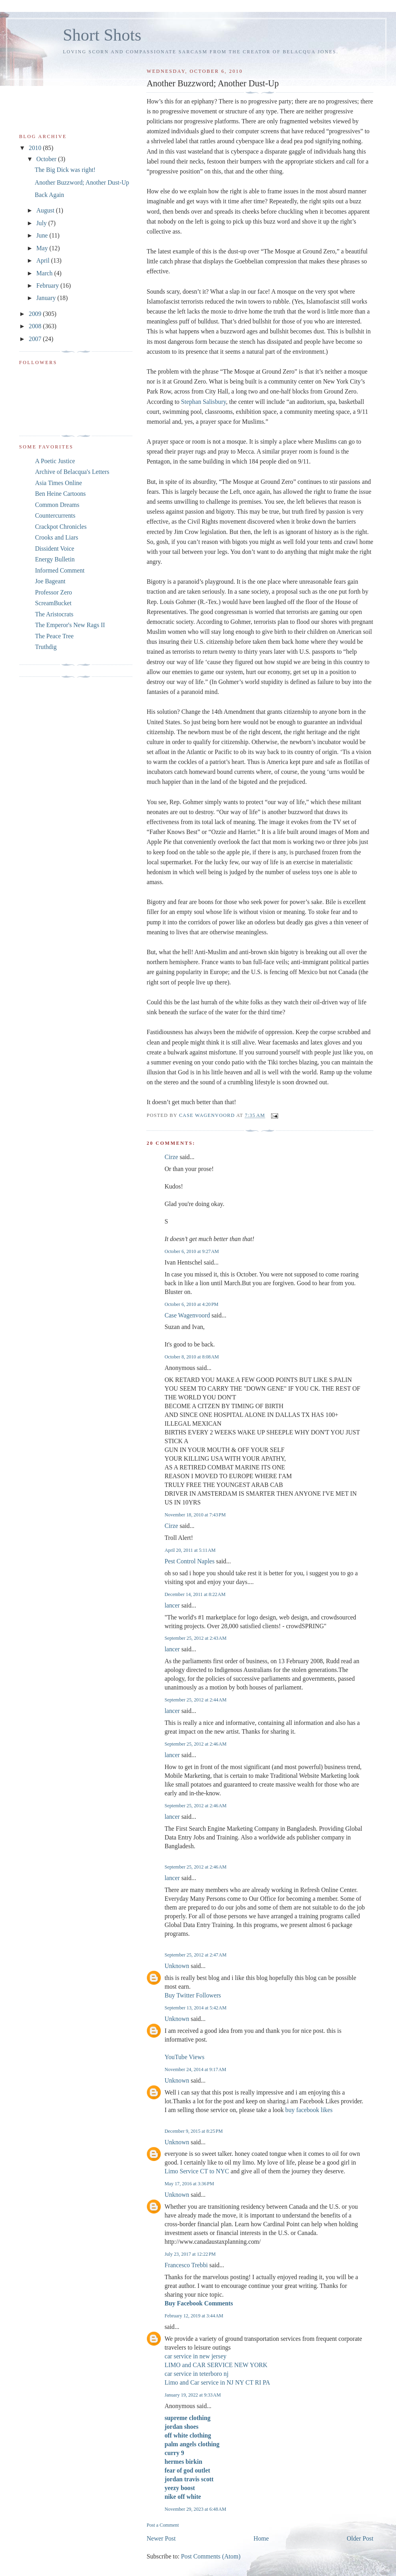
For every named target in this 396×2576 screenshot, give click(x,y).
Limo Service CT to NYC (196, 2171)
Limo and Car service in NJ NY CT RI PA (217, 2382)
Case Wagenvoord (187, 1315)
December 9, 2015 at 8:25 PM (193, 2131)
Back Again (49, 194)
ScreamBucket (53, 603)
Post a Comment (162, 2525)
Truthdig (46, 646)
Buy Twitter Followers (192, 1995)
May (42, 248)
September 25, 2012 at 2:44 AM (195, 1700)
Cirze (171, 1157)
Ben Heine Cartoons (60, 493)
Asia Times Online (58, 482)
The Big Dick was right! (65, 169)
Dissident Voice (54, 548)
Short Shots (102, 34)
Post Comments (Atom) (210, 2556)
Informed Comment (59, 570)
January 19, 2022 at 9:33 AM (192, 2395)
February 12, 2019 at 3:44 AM (193, 2316)
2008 (36, 326)
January (46, 297)
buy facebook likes (309, 2109)
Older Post (360, 2538)
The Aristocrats (54, 614)
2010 (36, 147)
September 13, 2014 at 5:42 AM (195, 2008)
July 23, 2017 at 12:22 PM (189, 2254)
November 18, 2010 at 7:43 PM (195, 1515)
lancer (171, 1605)
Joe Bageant (50, 581)
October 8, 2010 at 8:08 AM (191, 1357)
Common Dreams (57, 504)
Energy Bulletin (55, 559)
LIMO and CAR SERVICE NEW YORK (215, 2365)
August (46, 210)
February (48, 285)
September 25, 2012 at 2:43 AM (195, 1638)
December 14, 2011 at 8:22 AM (194, 1594)
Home (261, 2538)
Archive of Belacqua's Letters (72, 471)
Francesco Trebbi (186, 2265)
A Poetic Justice (55, 461)
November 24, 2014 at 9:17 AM (195, 2069)
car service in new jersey (195, 2356)
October (47, 159)
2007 (36, 338)
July (42, 223)
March (45, 273)
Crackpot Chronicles (61, 526)
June (42, 235)
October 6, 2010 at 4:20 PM (191, 1304)
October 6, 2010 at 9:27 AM (191, 1251)
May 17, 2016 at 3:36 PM (189, 2183)
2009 (36, 313)
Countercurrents (55, 515)
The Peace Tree (54, 636)
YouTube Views (184, 2057)
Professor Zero (53, 592)
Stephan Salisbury (203, 401)
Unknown (176, 1965)
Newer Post (161, 2538)
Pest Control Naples (189, 1561)
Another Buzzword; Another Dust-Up (82, 182)
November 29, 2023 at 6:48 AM (195, 2509)
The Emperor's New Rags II (70, 625)
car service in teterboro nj (196, 2373)
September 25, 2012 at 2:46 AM (195, 1744)
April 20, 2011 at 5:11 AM (189, 1550)
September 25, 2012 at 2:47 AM (195, 1955)
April (43, 260)
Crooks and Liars (56, 537)
